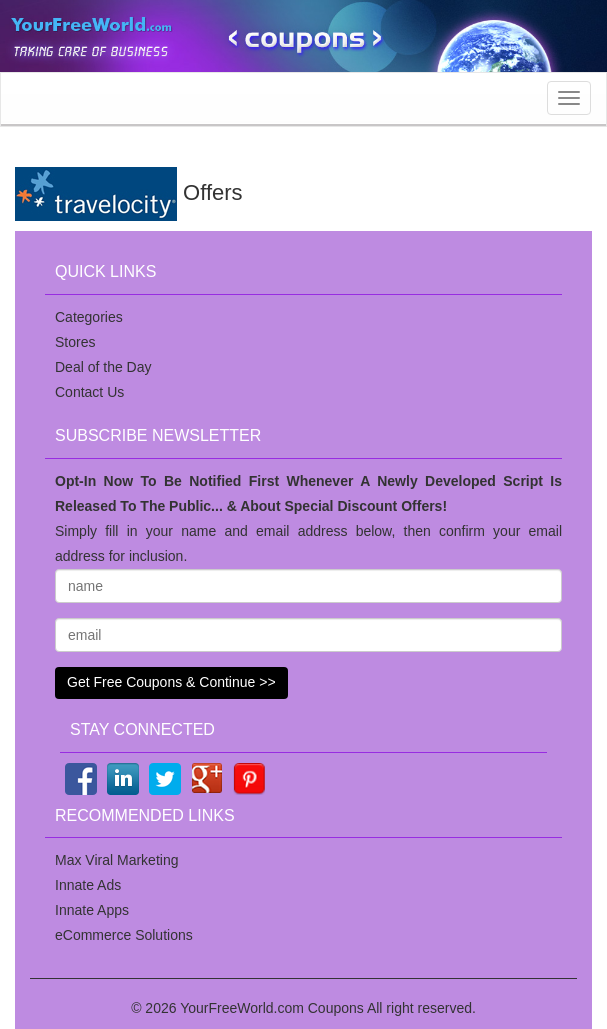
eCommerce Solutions (124, 935)
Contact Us (89, 392)
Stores (75, 342)
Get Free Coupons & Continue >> (171, 682)
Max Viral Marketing (116, 860)
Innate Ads (88, 885)
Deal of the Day (103, 367)
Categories (89, 317)
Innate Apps (92, 910)
